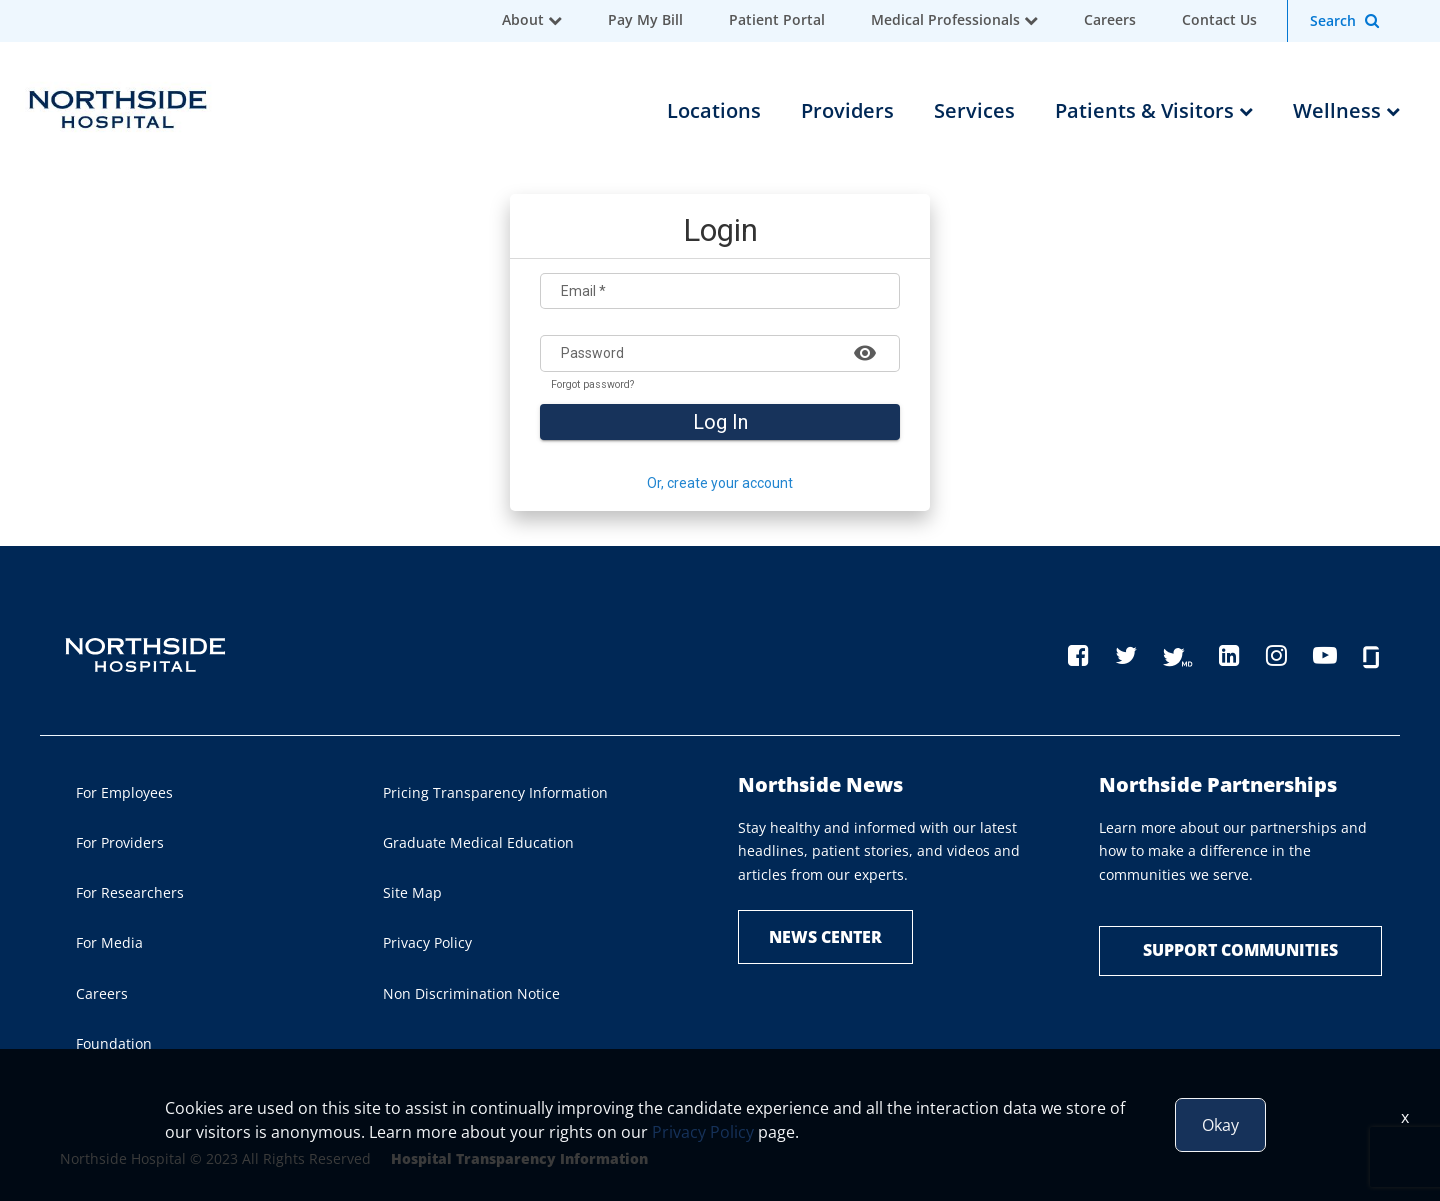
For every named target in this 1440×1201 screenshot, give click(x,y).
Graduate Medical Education (478, 842)
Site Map (412, 892)
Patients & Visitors (1154, 110)
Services (974, 110)
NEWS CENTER (825, 937)
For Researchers (130, 892)
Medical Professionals (945, 19)
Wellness (1346, 110)
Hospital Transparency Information (519, 1158)
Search (1333, 20)
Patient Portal (777, 19)
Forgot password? (592, 385)
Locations (714, 110)
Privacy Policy (427, 942)
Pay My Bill (645, 19)
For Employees (124, 792)
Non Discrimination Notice (471, 993)
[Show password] (865, 352)
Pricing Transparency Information (495, 792)
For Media (109, 942)
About (523, 19)
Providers (847, 110)
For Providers (120, 842)
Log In (720, 422)
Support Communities (1240, 950)
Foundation (114, 1043)
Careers (1110, 19)
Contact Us (1219, 19)
